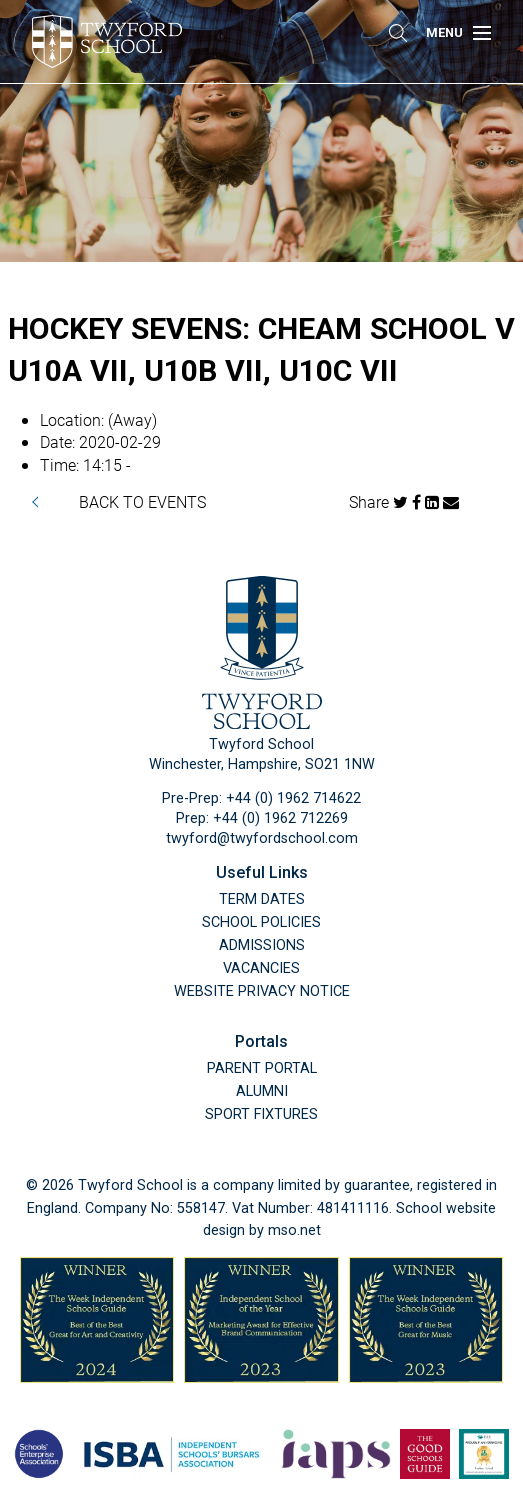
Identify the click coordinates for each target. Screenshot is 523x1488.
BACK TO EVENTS (142, 501)
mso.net (294, 1230)
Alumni (262, 1091)
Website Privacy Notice (262, 991)
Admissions (262, 945)
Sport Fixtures (261, 1114)
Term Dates (262, 899)
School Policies (261, 922)
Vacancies (261, 968)
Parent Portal (262, 1068)
